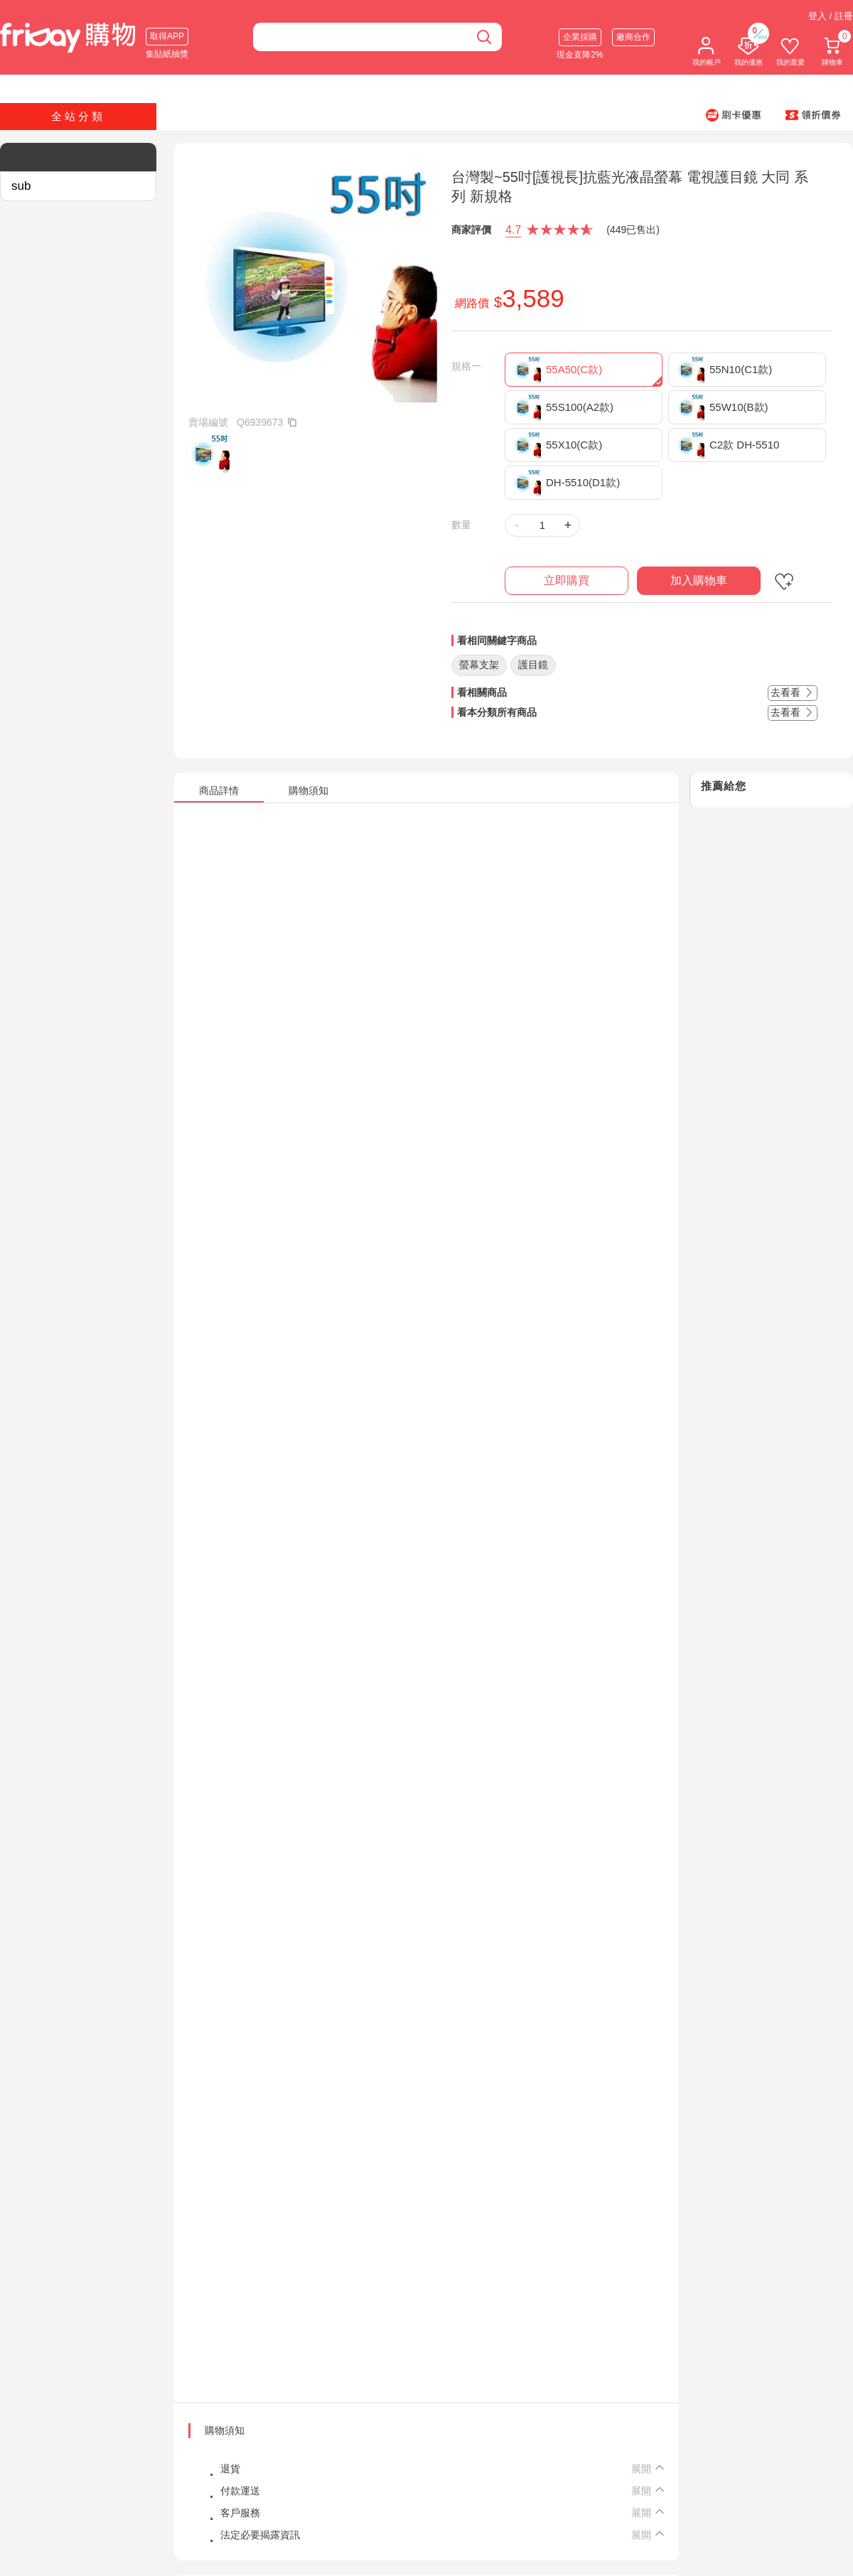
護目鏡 (533, 664)
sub (21, 186)
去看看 (793, 692)
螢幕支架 (479, 664)
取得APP (167, 36)
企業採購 (580, 37)
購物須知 (225, 2430)
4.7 (513, 230)
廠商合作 (633, 37)
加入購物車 (698, 580)
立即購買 (566, 580)
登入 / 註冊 (830, 16)
